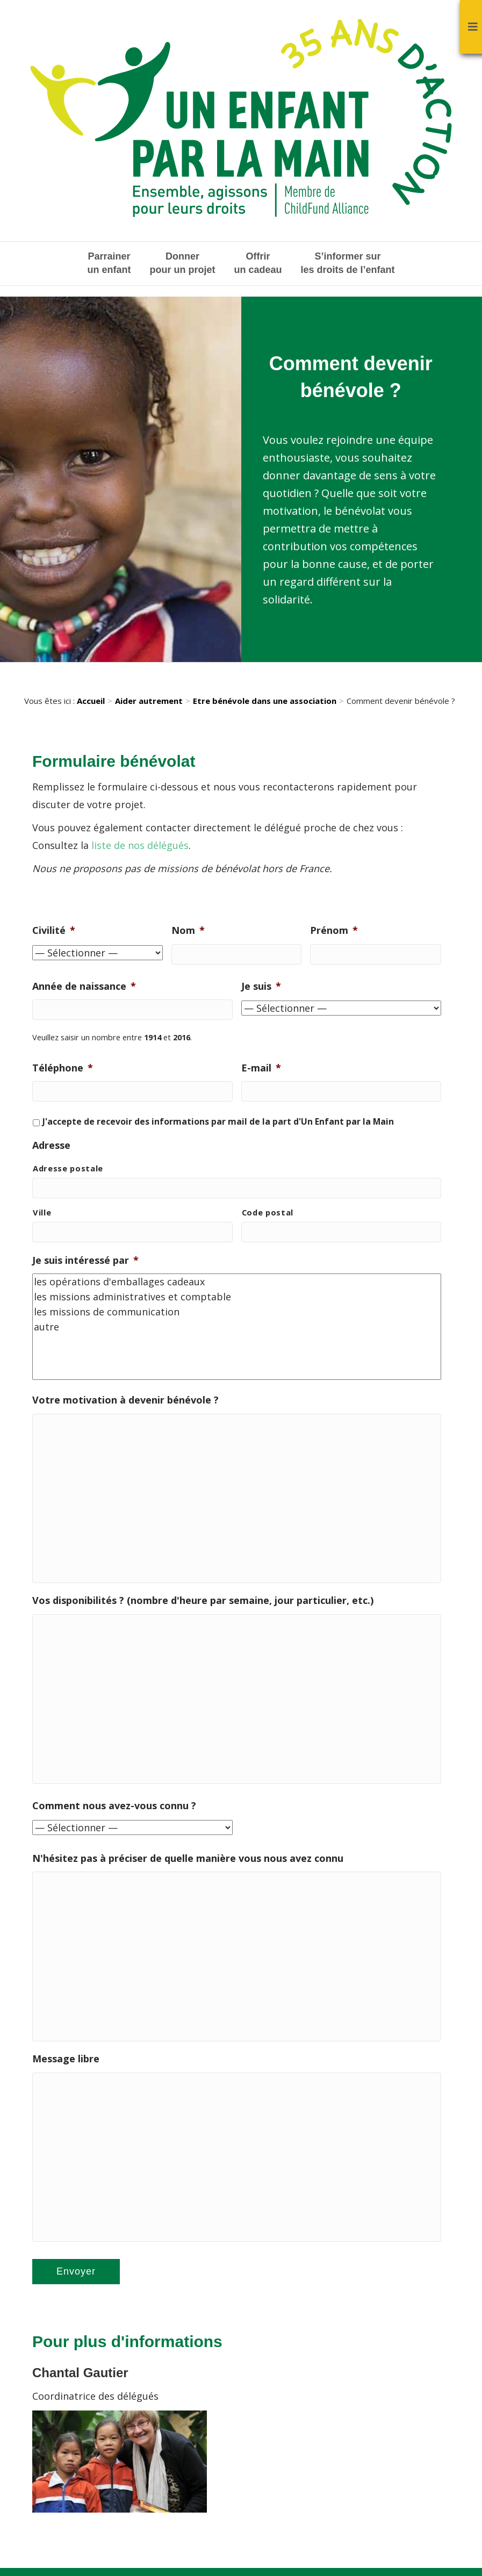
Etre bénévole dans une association (264, 700)
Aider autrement (149, 700)
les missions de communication (237, 1311)
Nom (188, 930)
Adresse (51, 1145)
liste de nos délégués (140, 845)
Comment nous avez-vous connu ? (114, 1809)
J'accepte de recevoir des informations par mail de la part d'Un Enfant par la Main (218, 1121)
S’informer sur (348, 264)
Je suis (261, 986)
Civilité (53, 930)
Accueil (91, 700)
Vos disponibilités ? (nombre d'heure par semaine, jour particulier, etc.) (202, 1602)
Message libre (65, 2065)
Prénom (334, 930)
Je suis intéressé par (85, 1259)
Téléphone (62, 1068)
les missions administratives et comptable (237, 1296)
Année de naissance (84, 986)
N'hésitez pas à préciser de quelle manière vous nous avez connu (187, 1862)
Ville (42, 1211)
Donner (182, 264)
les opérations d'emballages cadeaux (237, 1281)
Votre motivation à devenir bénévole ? (125, 1399)
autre (237, 1326)
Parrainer (109, 264)
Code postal (267, 1211)
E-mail (261, 1068)
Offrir (258, 264)
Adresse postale (68, 1167)
